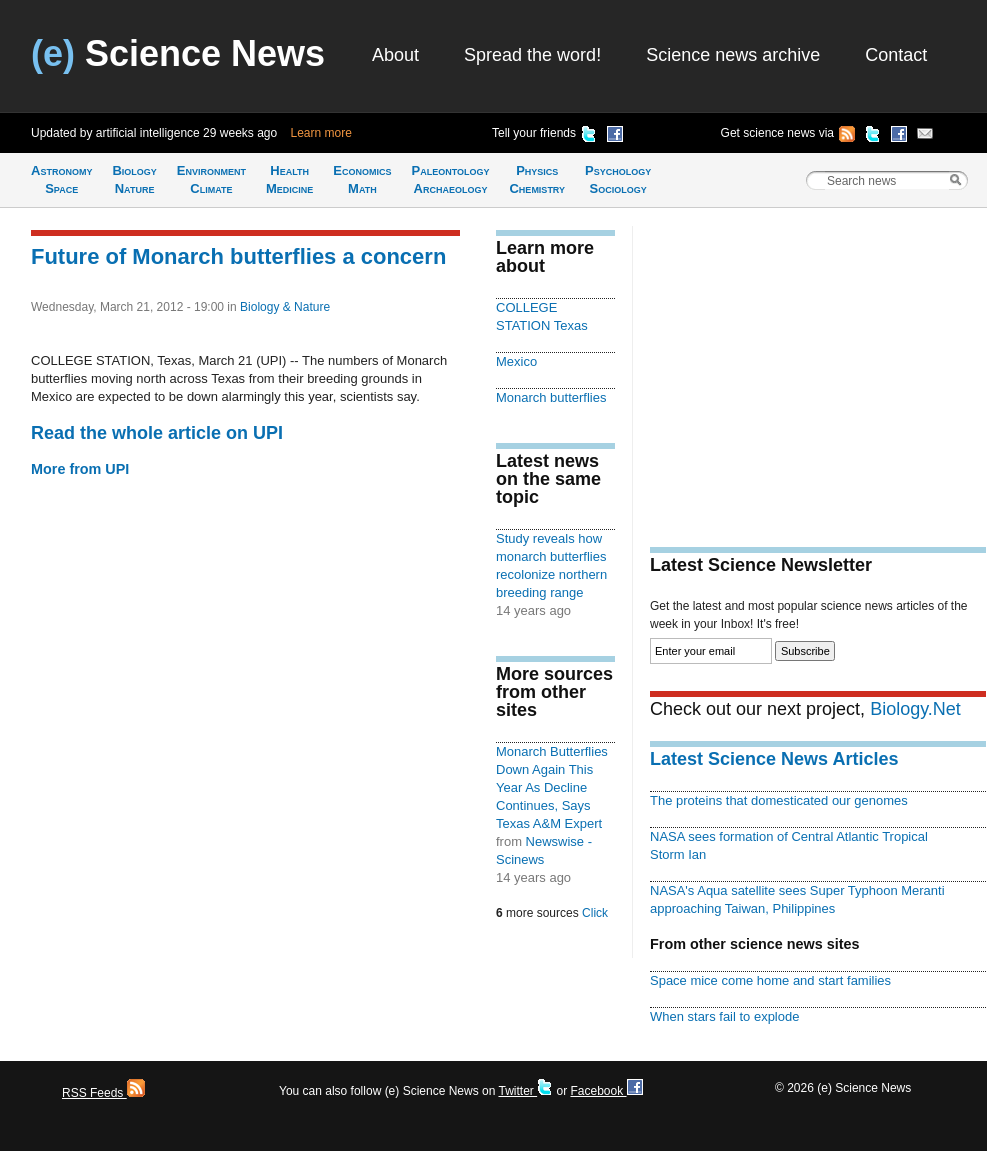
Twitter (525, 1091)
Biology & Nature (285, 307)
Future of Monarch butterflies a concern (238, 256)
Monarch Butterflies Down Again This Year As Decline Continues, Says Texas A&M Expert (552, 787)
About (395, 55)
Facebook (606, 1091)
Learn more (321, 133)
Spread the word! (532, 55)
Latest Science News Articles (774, 759)
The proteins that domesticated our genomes (779, 800)
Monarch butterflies (551, 397)
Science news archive (733, 55)
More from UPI (80, 469)
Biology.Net (915, 709)
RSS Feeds (103, 1093)
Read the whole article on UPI (157, 433)
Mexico (516, 361)
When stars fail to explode (724, 1016)
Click (595, 913)
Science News (178, 53)
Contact (896, 55)
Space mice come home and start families (770, 980)
